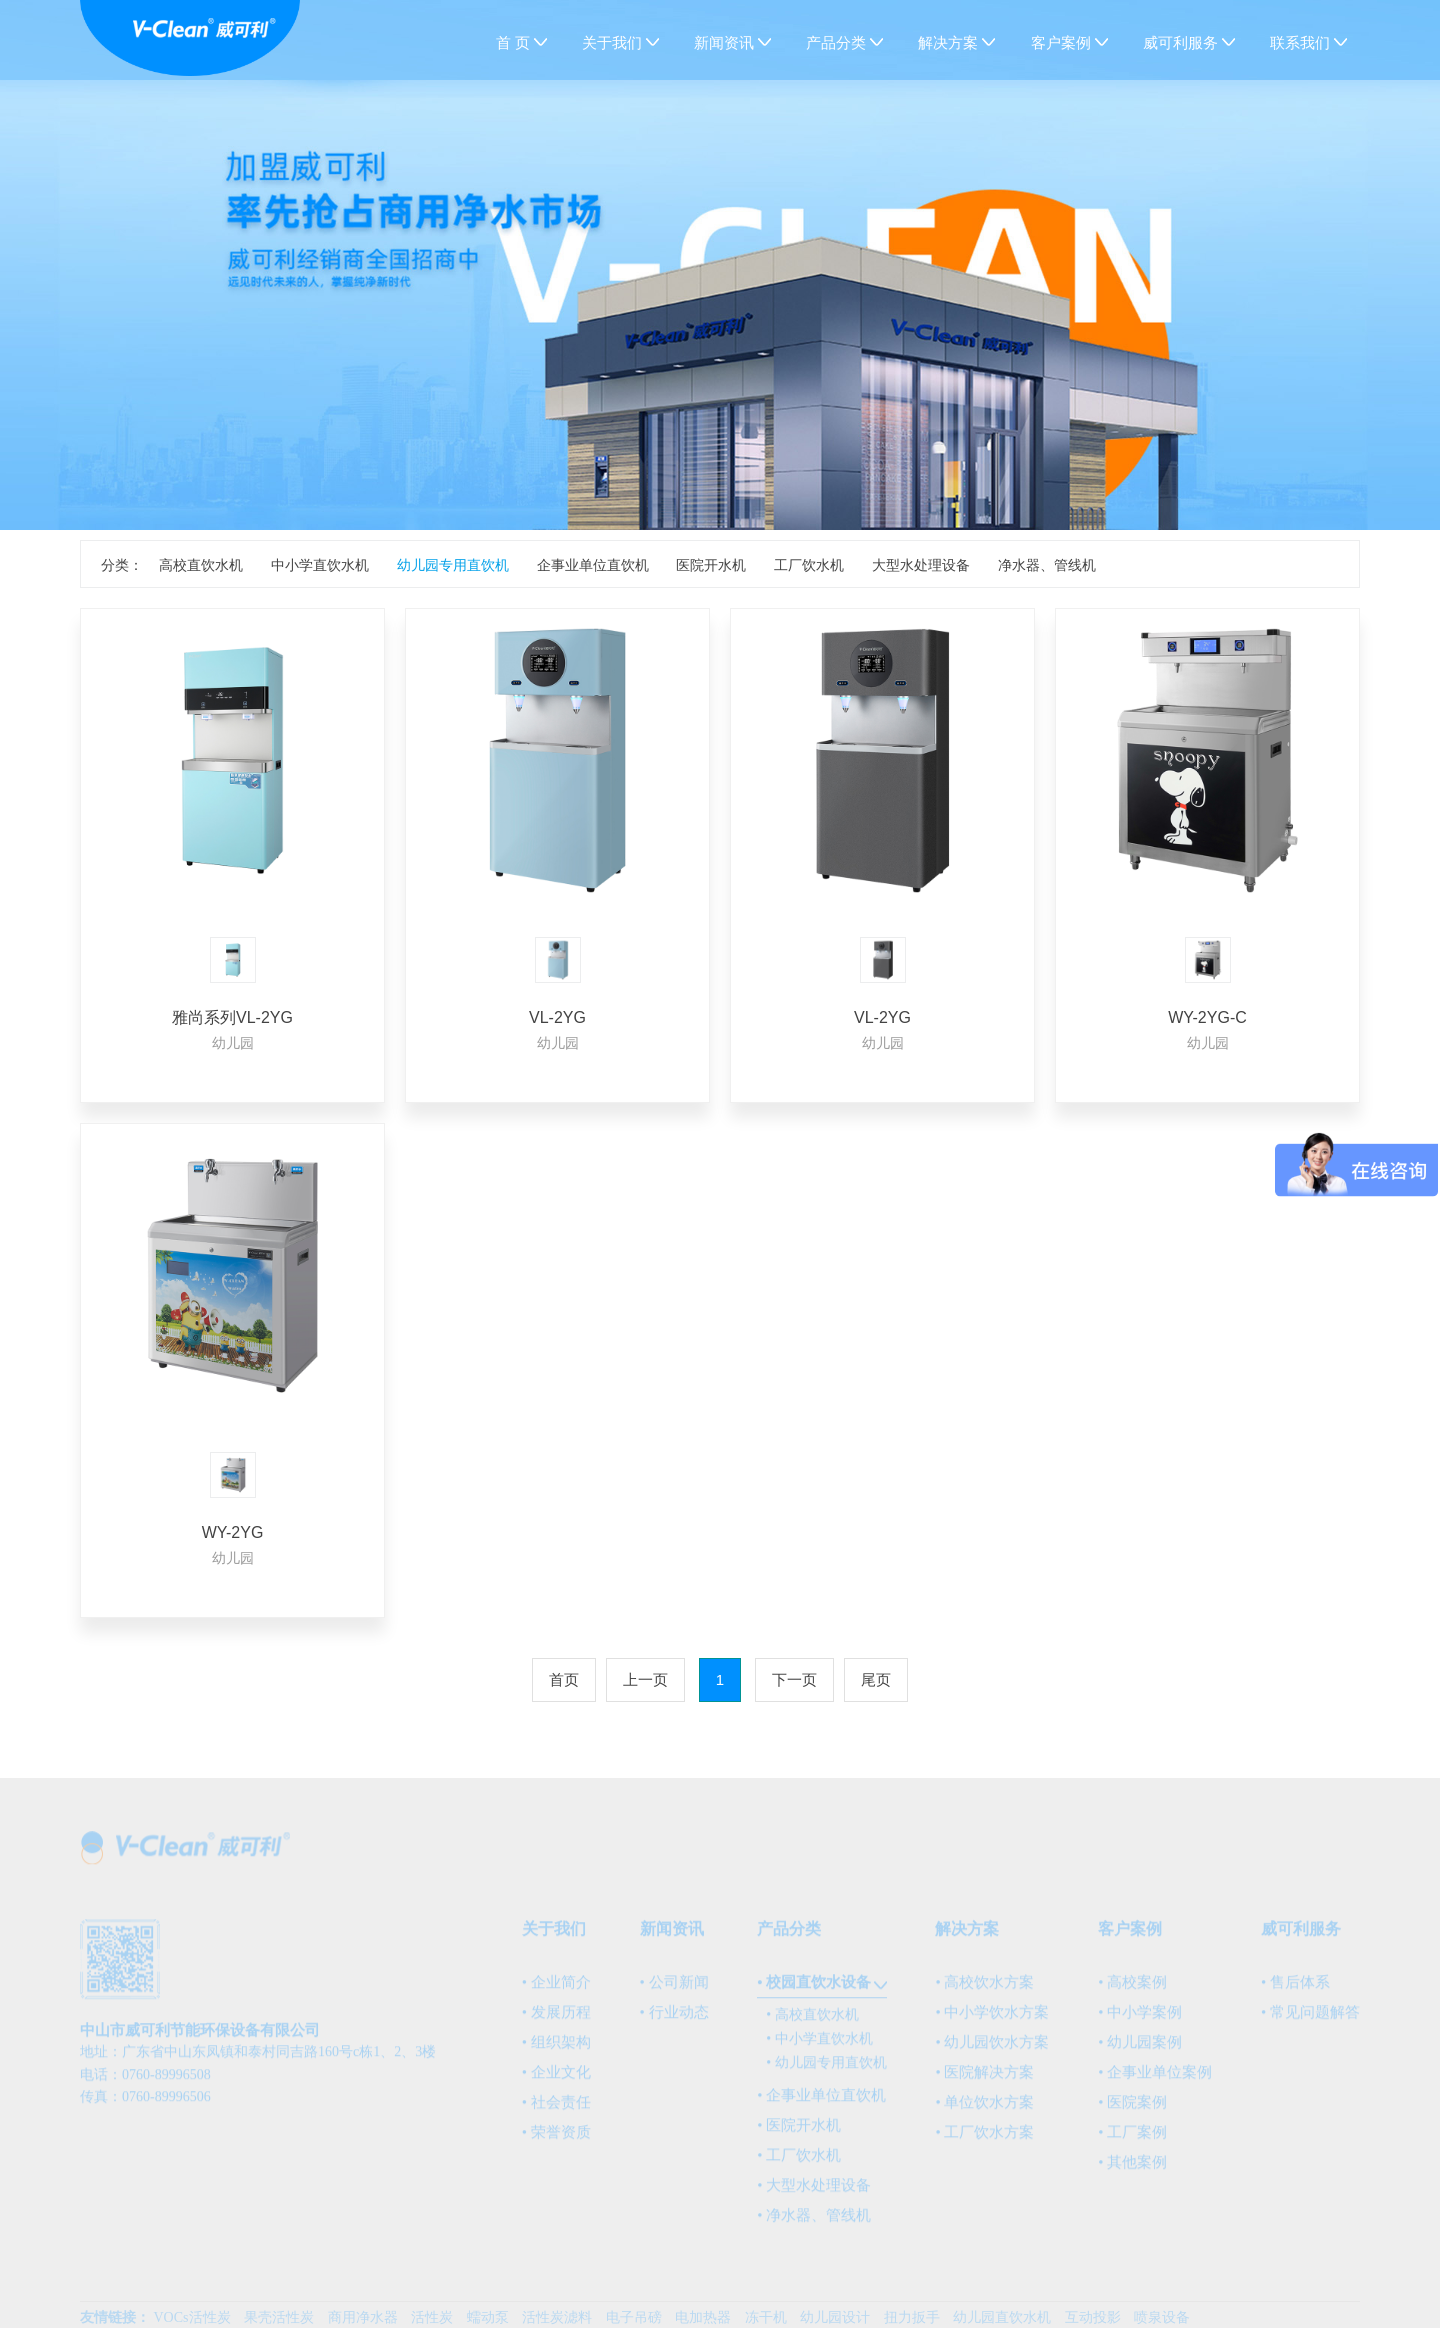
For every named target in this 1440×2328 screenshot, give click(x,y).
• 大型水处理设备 (814, 2193)
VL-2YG (557, 1017)
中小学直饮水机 (320, 565)
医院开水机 (711, 565)
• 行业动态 (674, 2020)
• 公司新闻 (674, 1990)
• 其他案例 (1132, 2170)
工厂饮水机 (809, 565)
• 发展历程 (556, 2020)
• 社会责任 (556, 2110)
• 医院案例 (1132, 2110)
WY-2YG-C (1207, 1017)
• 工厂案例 (1132, 2140)
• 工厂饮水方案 (984, 2140)
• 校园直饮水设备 (814, 1990)
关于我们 (614, 43)
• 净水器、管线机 (814, 2223)
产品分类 (838, 43)
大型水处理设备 (921, 565)
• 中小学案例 (1140, 2020)
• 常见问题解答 (1310, 2020)
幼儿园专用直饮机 (453, 565)
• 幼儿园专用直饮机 (826, 2070)
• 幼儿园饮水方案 (992, 2050)
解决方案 (950, 43)
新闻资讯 (726, 43)
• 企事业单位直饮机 (821, 2103)
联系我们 (1302, 43)
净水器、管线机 (1047, 565)
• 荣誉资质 (556, 2140)
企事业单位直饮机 (593, 565)
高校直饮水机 (201, 565)
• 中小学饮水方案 (992, 2020)
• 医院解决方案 (984, 2080)
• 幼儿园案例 (1140, 2050)
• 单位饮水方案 (984, 2110)
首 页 (513, 43)
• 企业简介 (556, 1990)
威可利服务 (1183, 43)
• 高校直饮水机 (812, 2022)
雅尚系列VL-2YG (232, 1017)
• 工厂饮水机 (799, 2163)
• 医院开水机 (799, 2133)
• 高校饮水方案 (984, 1990)
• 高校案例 (1132, 1990)
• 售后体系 (1295, 1990)
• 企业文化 (556, 2080)
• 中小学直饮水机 (819, 2046)
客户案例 (1063, 43)
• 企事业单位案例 (1155, 2080)
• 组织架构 (556, 2050)
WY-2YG (233, 1532)
